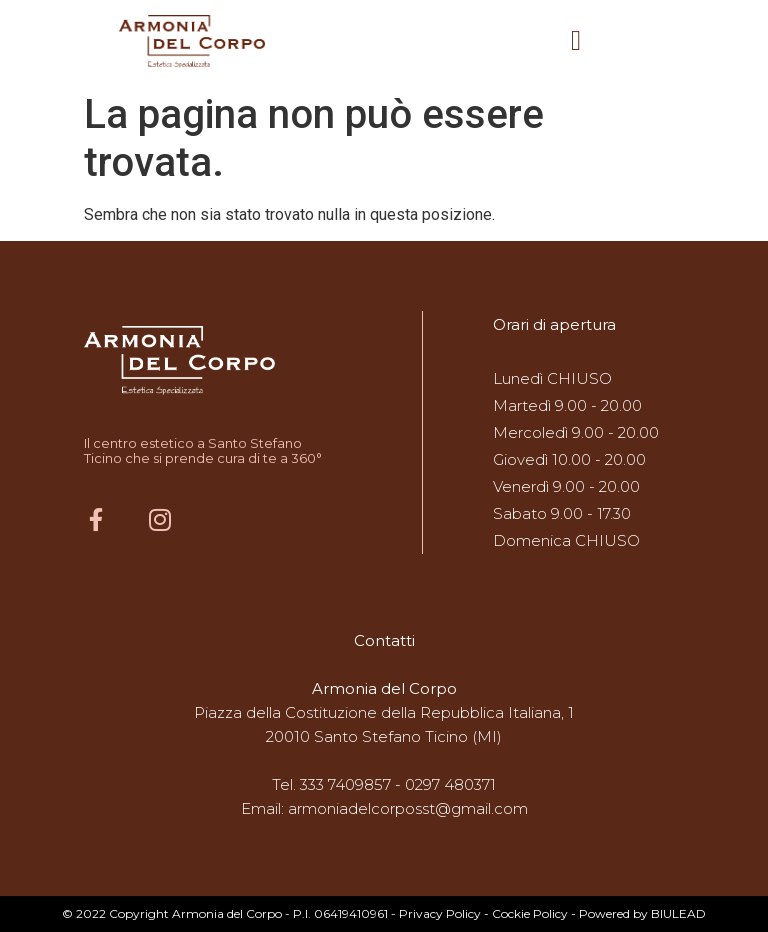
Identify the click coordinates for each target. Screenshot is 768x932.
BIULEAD (678, 913)
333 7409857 (345, 784)
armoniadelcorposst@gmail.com (408, 808)
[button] (576, 41)
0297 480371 (450, 784)
